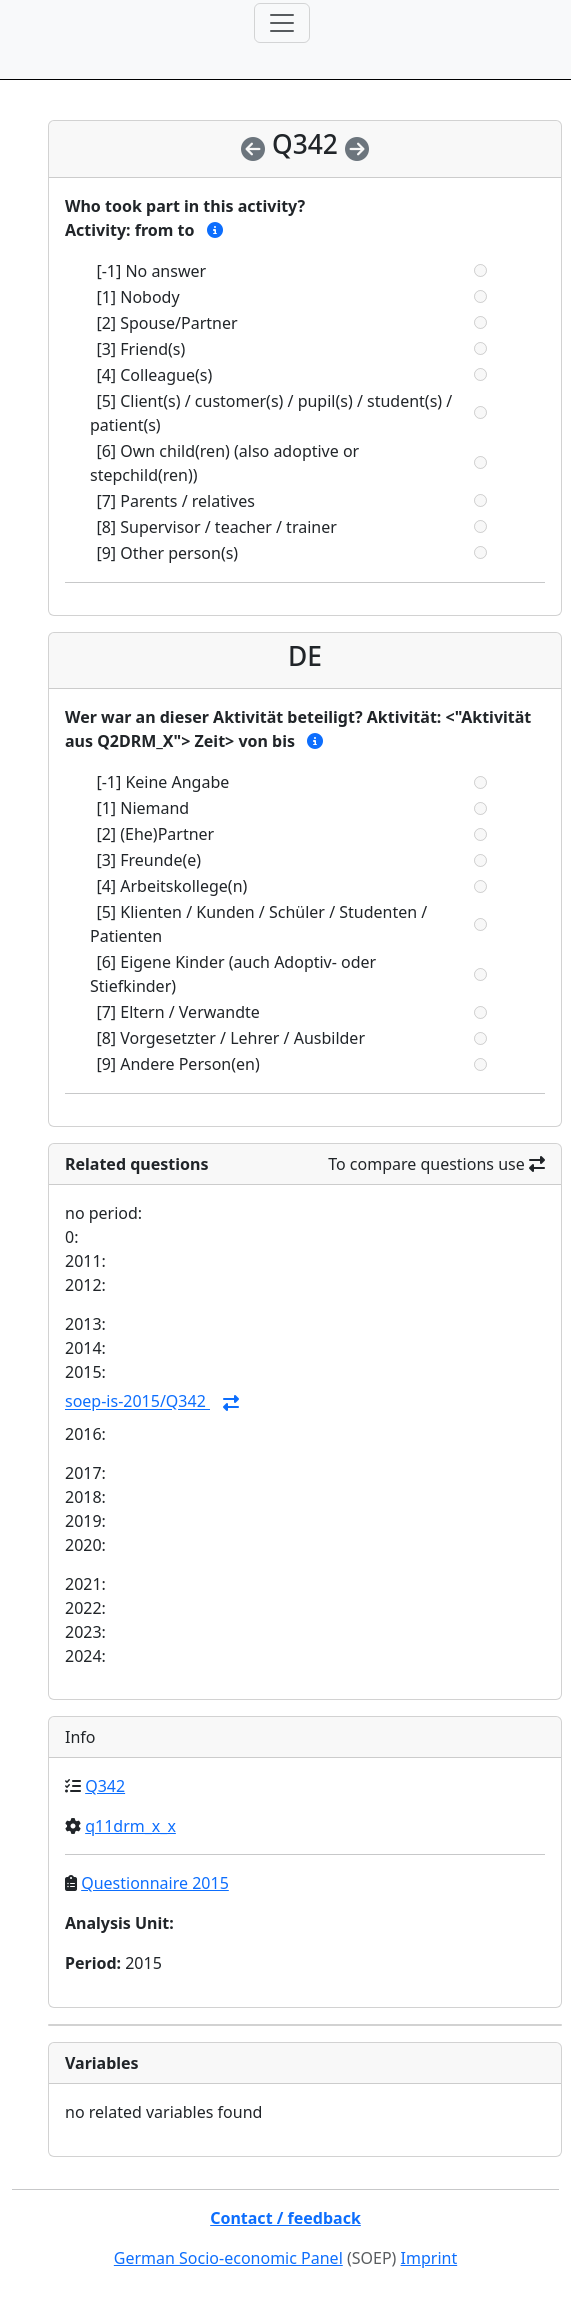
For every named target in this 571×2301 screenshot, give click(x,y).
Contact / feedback (285, 2218)
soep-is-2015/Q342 (137, 1402)
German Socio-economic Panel (228, 2258)
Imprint (429, 2258)
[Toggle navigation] (282, 23)
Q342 (105, 1786)
